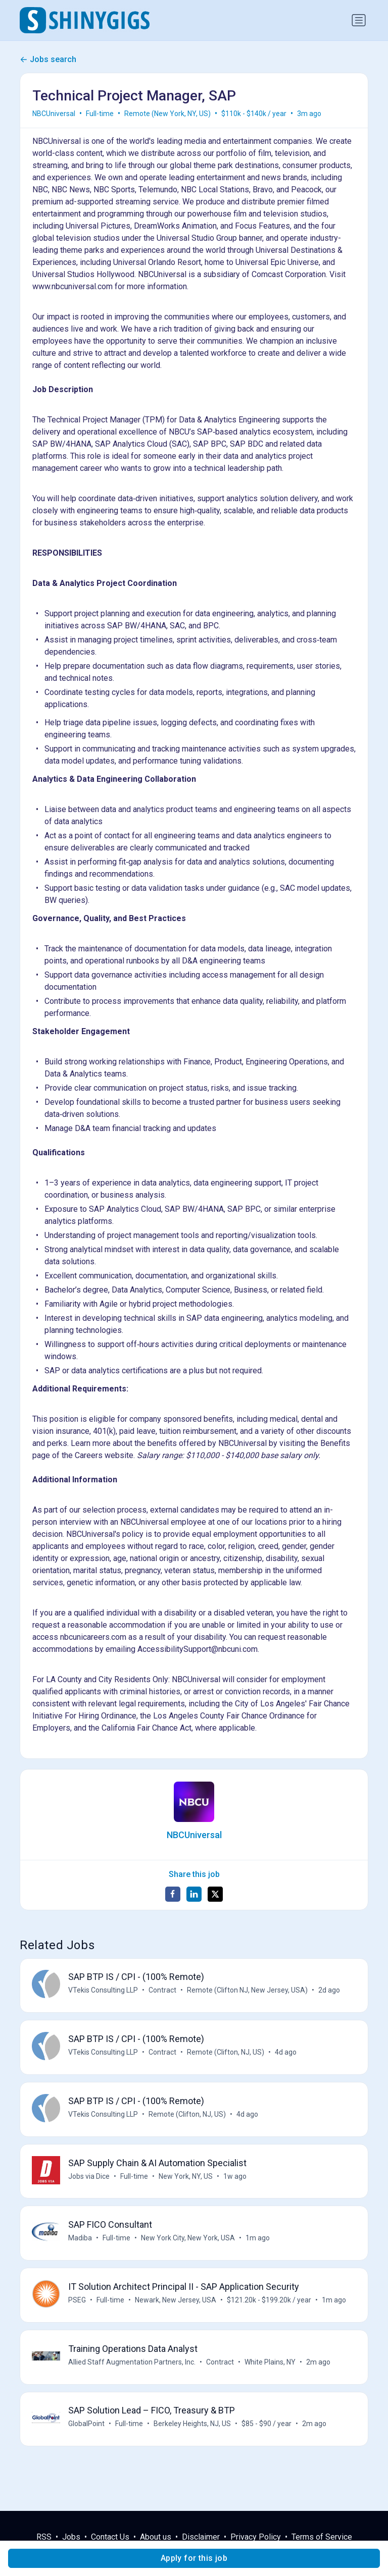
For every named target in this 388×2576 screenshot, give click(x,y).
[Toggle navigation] (358, 20)
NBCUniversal (53, 114)
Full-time (100, 114)
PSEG (77, 2306)
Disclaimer (201, 2537)
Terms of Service (322, 2537)
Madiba (80, 2243)
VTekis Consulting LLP (103, 1991)
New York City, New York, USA (188, 2243)
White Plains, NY (270, 2370)
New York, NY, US (186, 2180)
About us (155, 2537)
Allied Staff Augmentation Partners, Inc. (132, 2370)
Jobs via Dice (89, 2180)
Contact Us (110, 2537)
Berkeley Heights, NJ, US (192, 2433)
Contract (163, 1991)
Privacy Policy (255, 2537)
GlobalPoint (87, 2433)
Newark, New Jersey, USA (176, 2306)
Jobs (71, 2537)
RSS (44, 2537)
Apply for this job (194, 2558)
